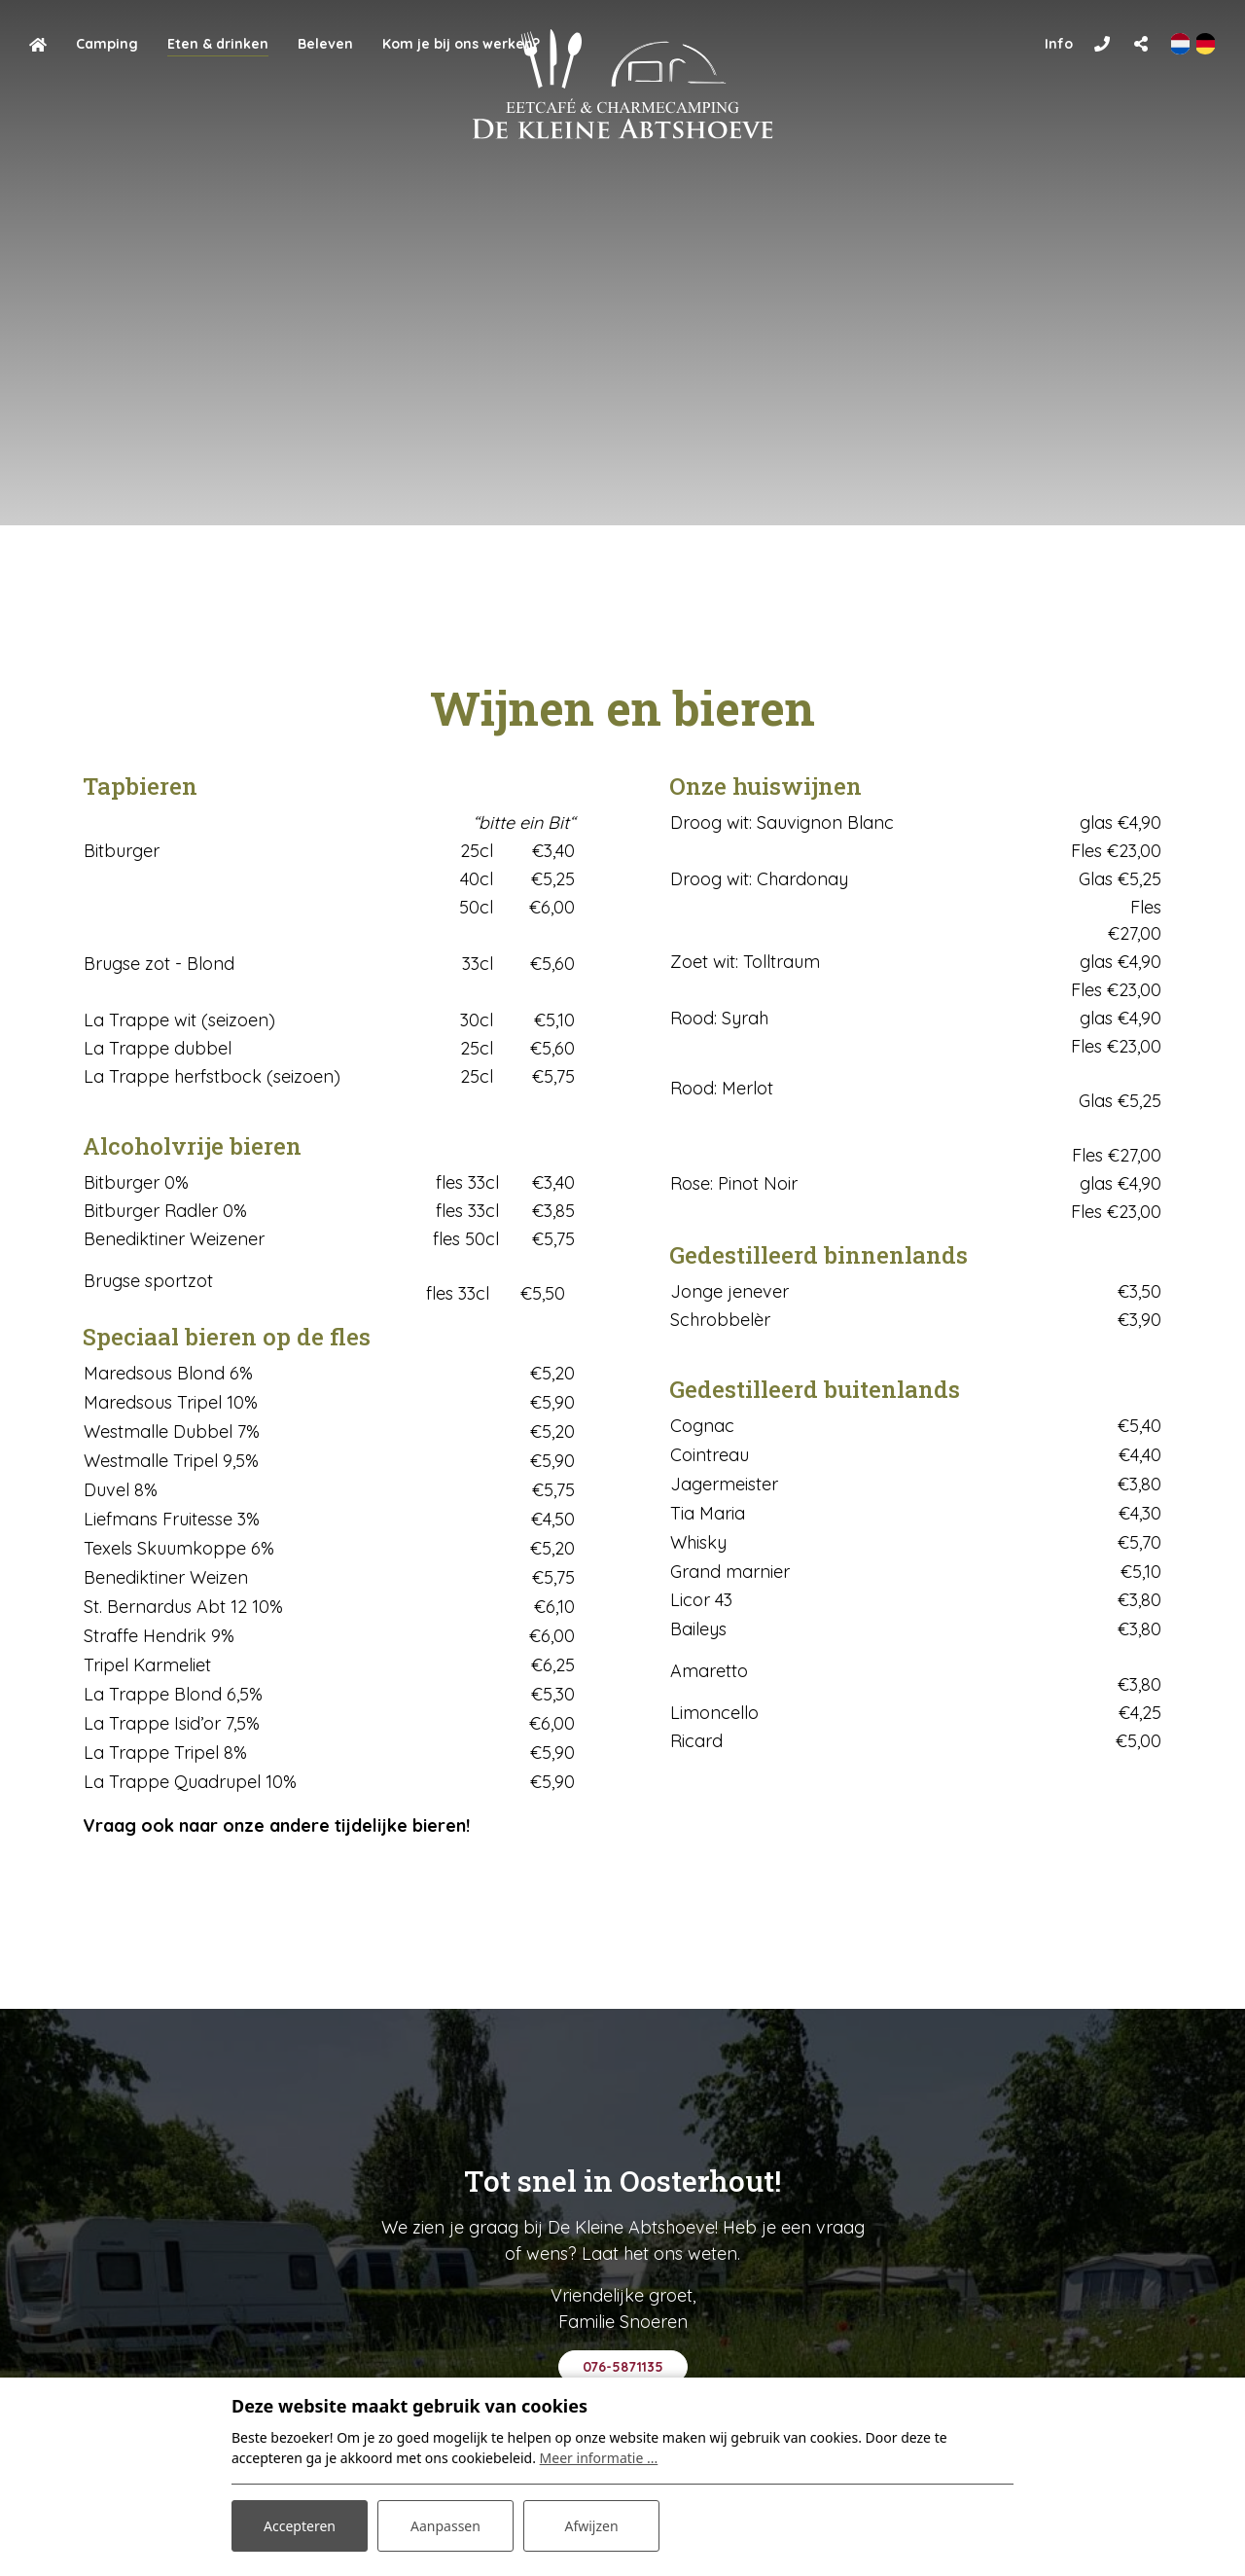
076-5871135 (623, 2367)
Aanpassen (445, 2526)
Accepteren (300, 2526)
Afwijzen (591, 2526)
